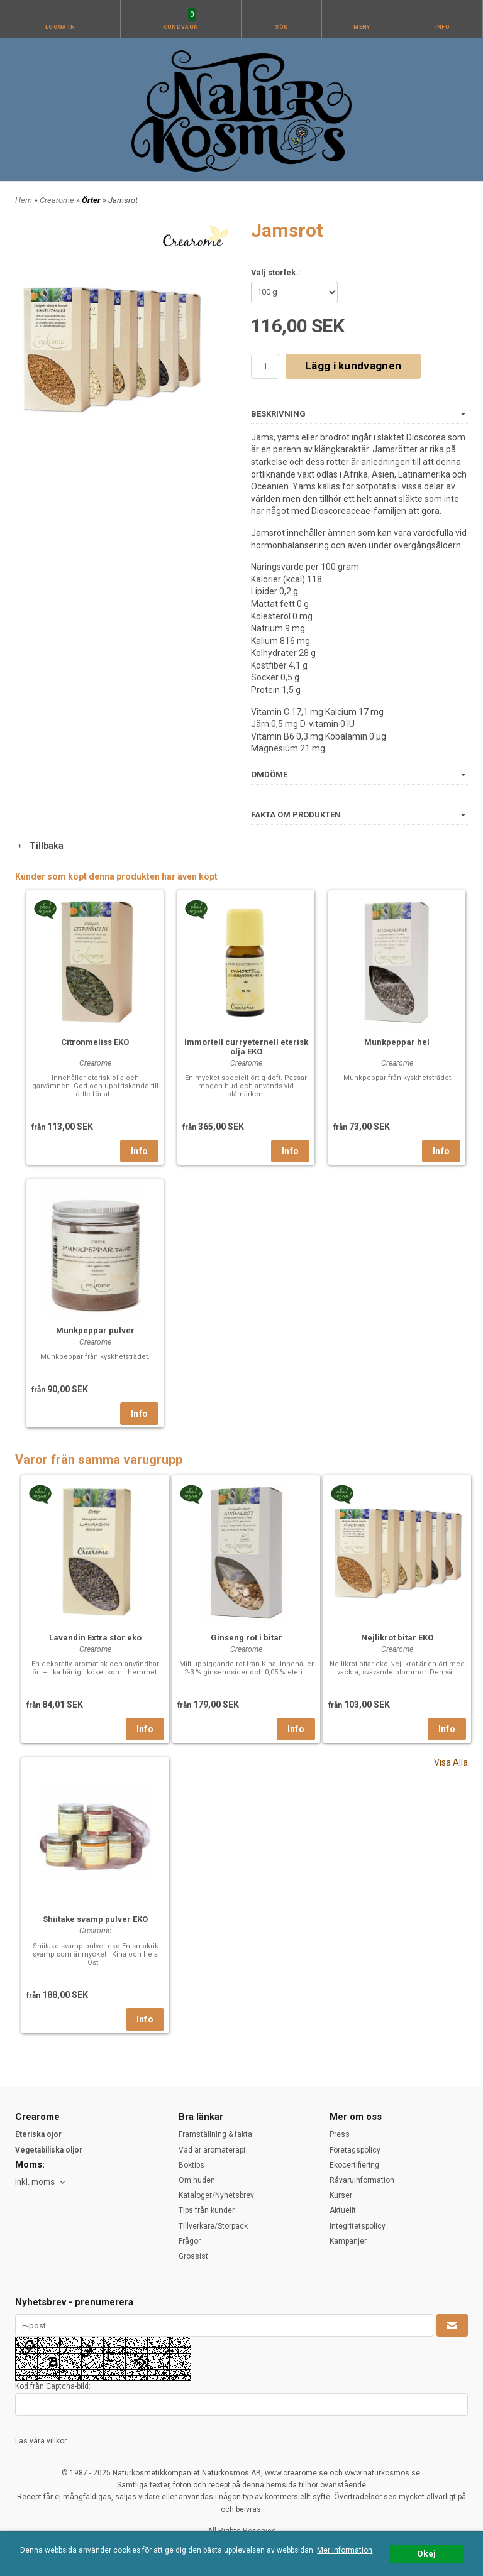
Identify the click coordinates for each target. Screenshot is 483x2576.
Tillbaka (39, 846)
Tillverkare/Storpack (213, 2226)
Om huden (197, 2180)
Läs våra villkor (41, 2441)
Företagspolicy (355, 2150)
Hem (23, 200)
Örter (92, 200)
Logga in (60, 27)
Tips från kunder (207, 2210)
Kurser (341, 2195)
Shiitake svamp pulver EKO (95, 1919)
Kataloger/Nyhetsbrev (216, 2195)
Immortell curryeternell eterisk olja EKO (246, 1046)
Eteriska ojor (38, 2134)
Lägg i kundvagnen (353, 365)
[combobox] (41, 2182)
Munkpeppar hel (397, 1042)
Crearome (58, 200)
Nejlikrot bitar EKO (397, 1637)
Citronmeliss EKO (95, 1042)
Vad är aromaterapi (212, 2150)
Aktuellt (343, 2210)
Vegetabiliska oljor (48, 2150)
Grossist (193, 2256)
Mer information (344, 2550)
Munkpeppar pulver (95, 1330)
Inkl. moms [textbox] (35, 2182)
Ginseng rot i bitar (246, 1637)
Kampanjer (348, 2241)
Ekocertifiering (354, 2165)
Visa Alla (451, 1762)
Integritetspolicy (358, 2226)
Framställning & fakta (215, 2134)
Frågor (190, 2241)
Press (340, 2134)
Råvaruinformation (362, 2180)
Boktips (191, 2165)
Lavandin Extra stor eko (95, 1637)
